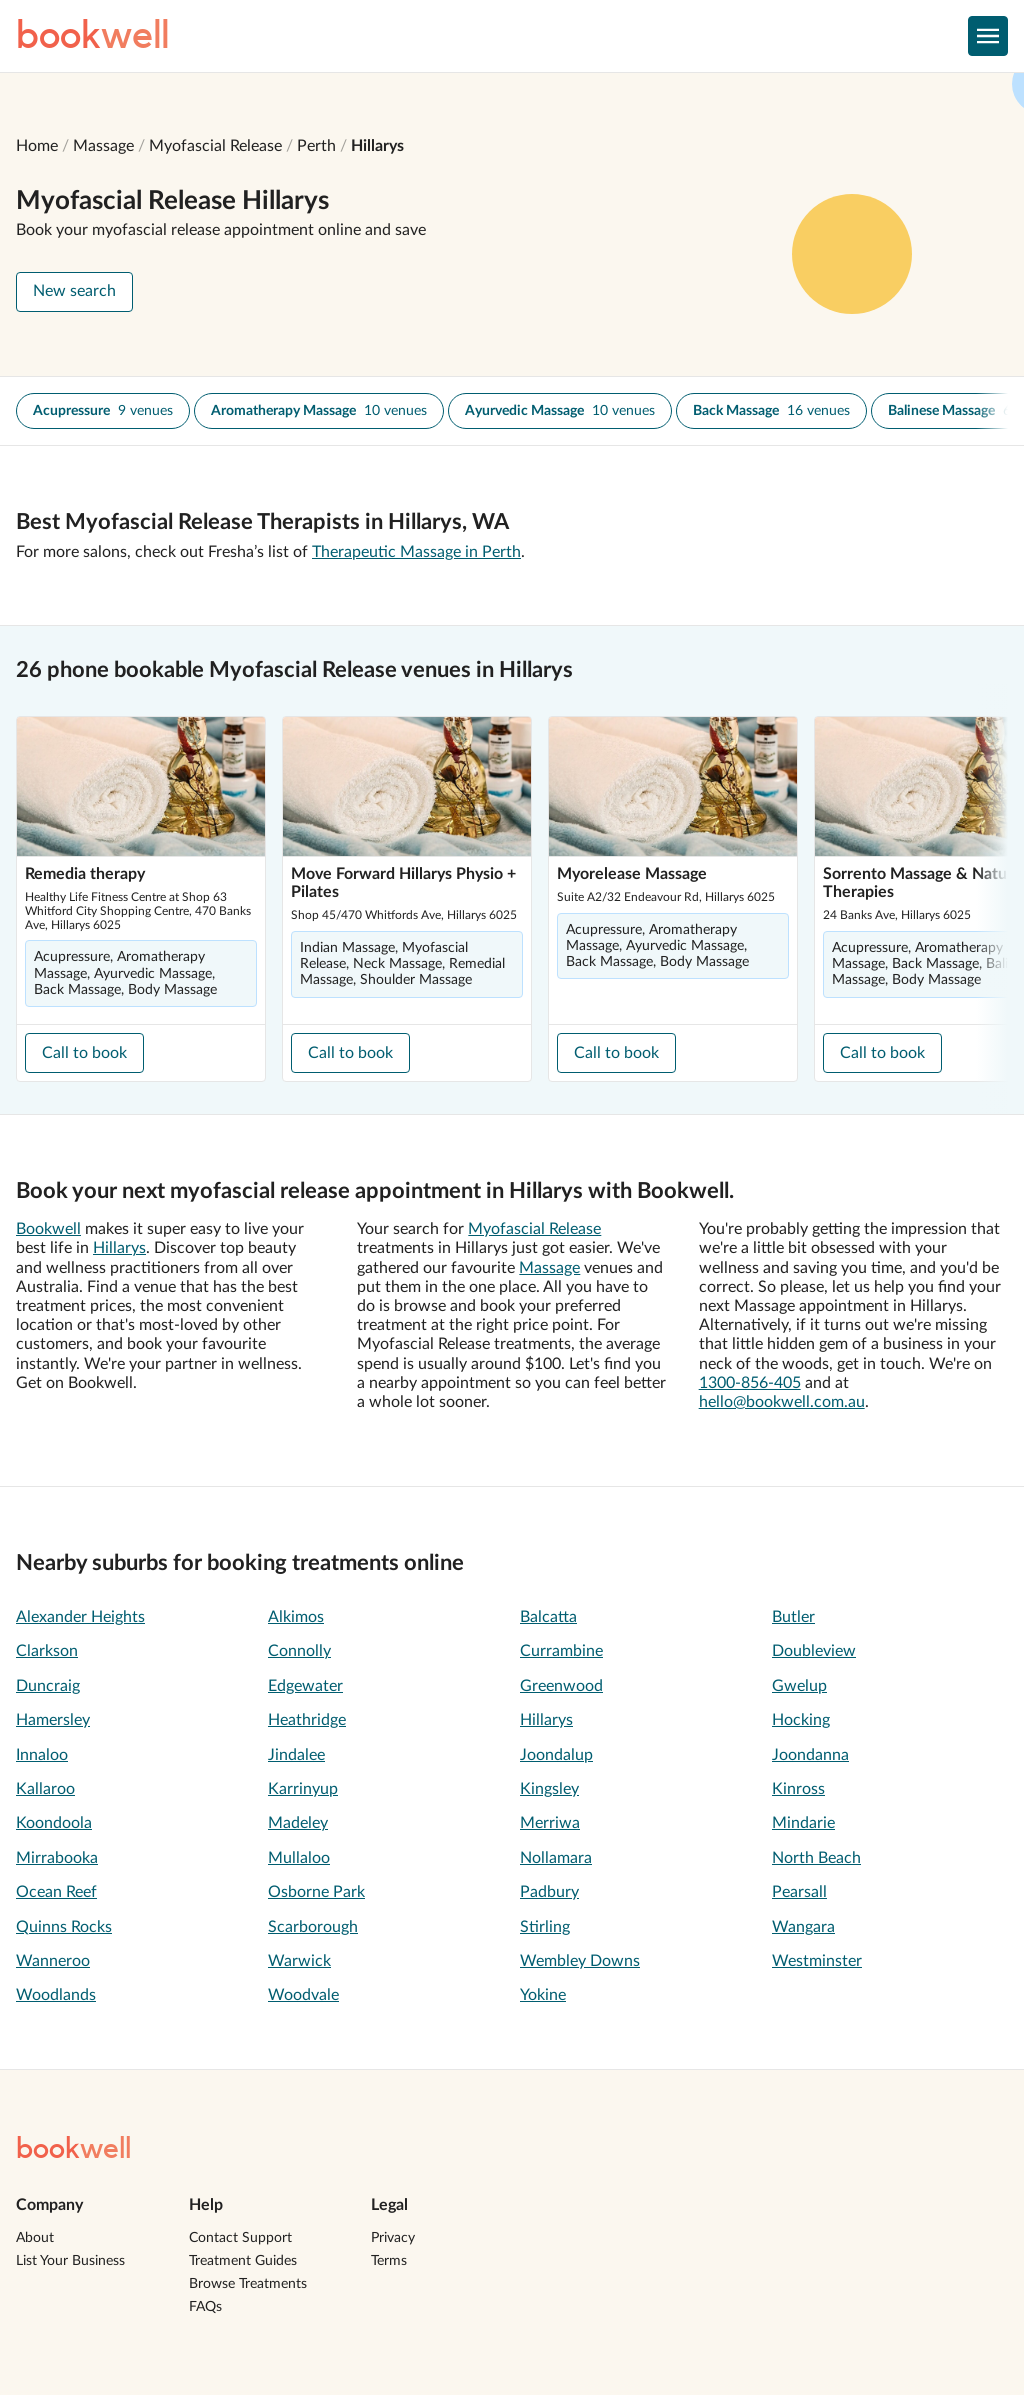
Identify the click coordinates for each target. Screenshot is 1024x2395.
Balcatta (548, 1617)
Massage (103, 146)
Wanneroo (53, 1961)
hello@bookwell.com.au (782, 1402)
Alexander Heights (80, 1617)
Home (37, 146)
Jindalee (296, 1755)
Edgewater (305, 1686)
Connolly (299, 1651)
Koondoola (54, 1823)
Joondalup (556, 1755)
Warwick (299, 1961)
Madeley (298, 1823)
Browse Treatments (248, 2284)
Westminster (817, 1961)
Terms (389, 2261)
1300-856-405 (750, 1383)
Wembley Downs (580, 1961)
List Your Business (70, 2261)
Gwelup (799, 1686)
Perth (316, 146)
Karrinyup (303, 1789)
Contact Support (240, 2238)
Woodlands (56, 1995)
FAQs (205, 2307)
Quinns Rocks (64, 1927)
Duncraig (48, 1686)
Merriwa (550, 1823)
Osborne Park (316, 1892)
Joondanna (810, 1755)
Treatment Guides (243, 2261)
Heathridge (307, 1720)
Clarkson (47, 1651)
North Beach (816, 1858)
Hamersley (53, 1720)
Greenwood (561, 1686)
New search (74, 291)
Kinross (798, 1789)
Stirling (545, 1927)
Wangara (803, 1927)
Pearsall (799, 1892)
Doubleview (814, 1651)
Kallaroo (45, 1789)
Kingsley (549, 1789)
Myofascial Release (215, 146)
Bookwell (48, 1229)
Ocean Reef (56, 1892)
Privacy (393, 2238)
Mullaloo (299, 1858)
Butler (793, 1617)
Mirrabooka (57, 1858)
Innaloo (42, 1755)
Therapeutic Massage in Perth (416, 552)
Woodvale (303, 1995)
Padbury (549, 1892)
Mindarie (803, 1823)
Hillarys (377, 146)
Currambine (561, 1651)
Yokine (543, 1995)
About (35, 2238)
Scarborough (313, 1927)
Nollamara (556, 1858)
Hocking (801, 1720)
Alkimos (296, 1617)
